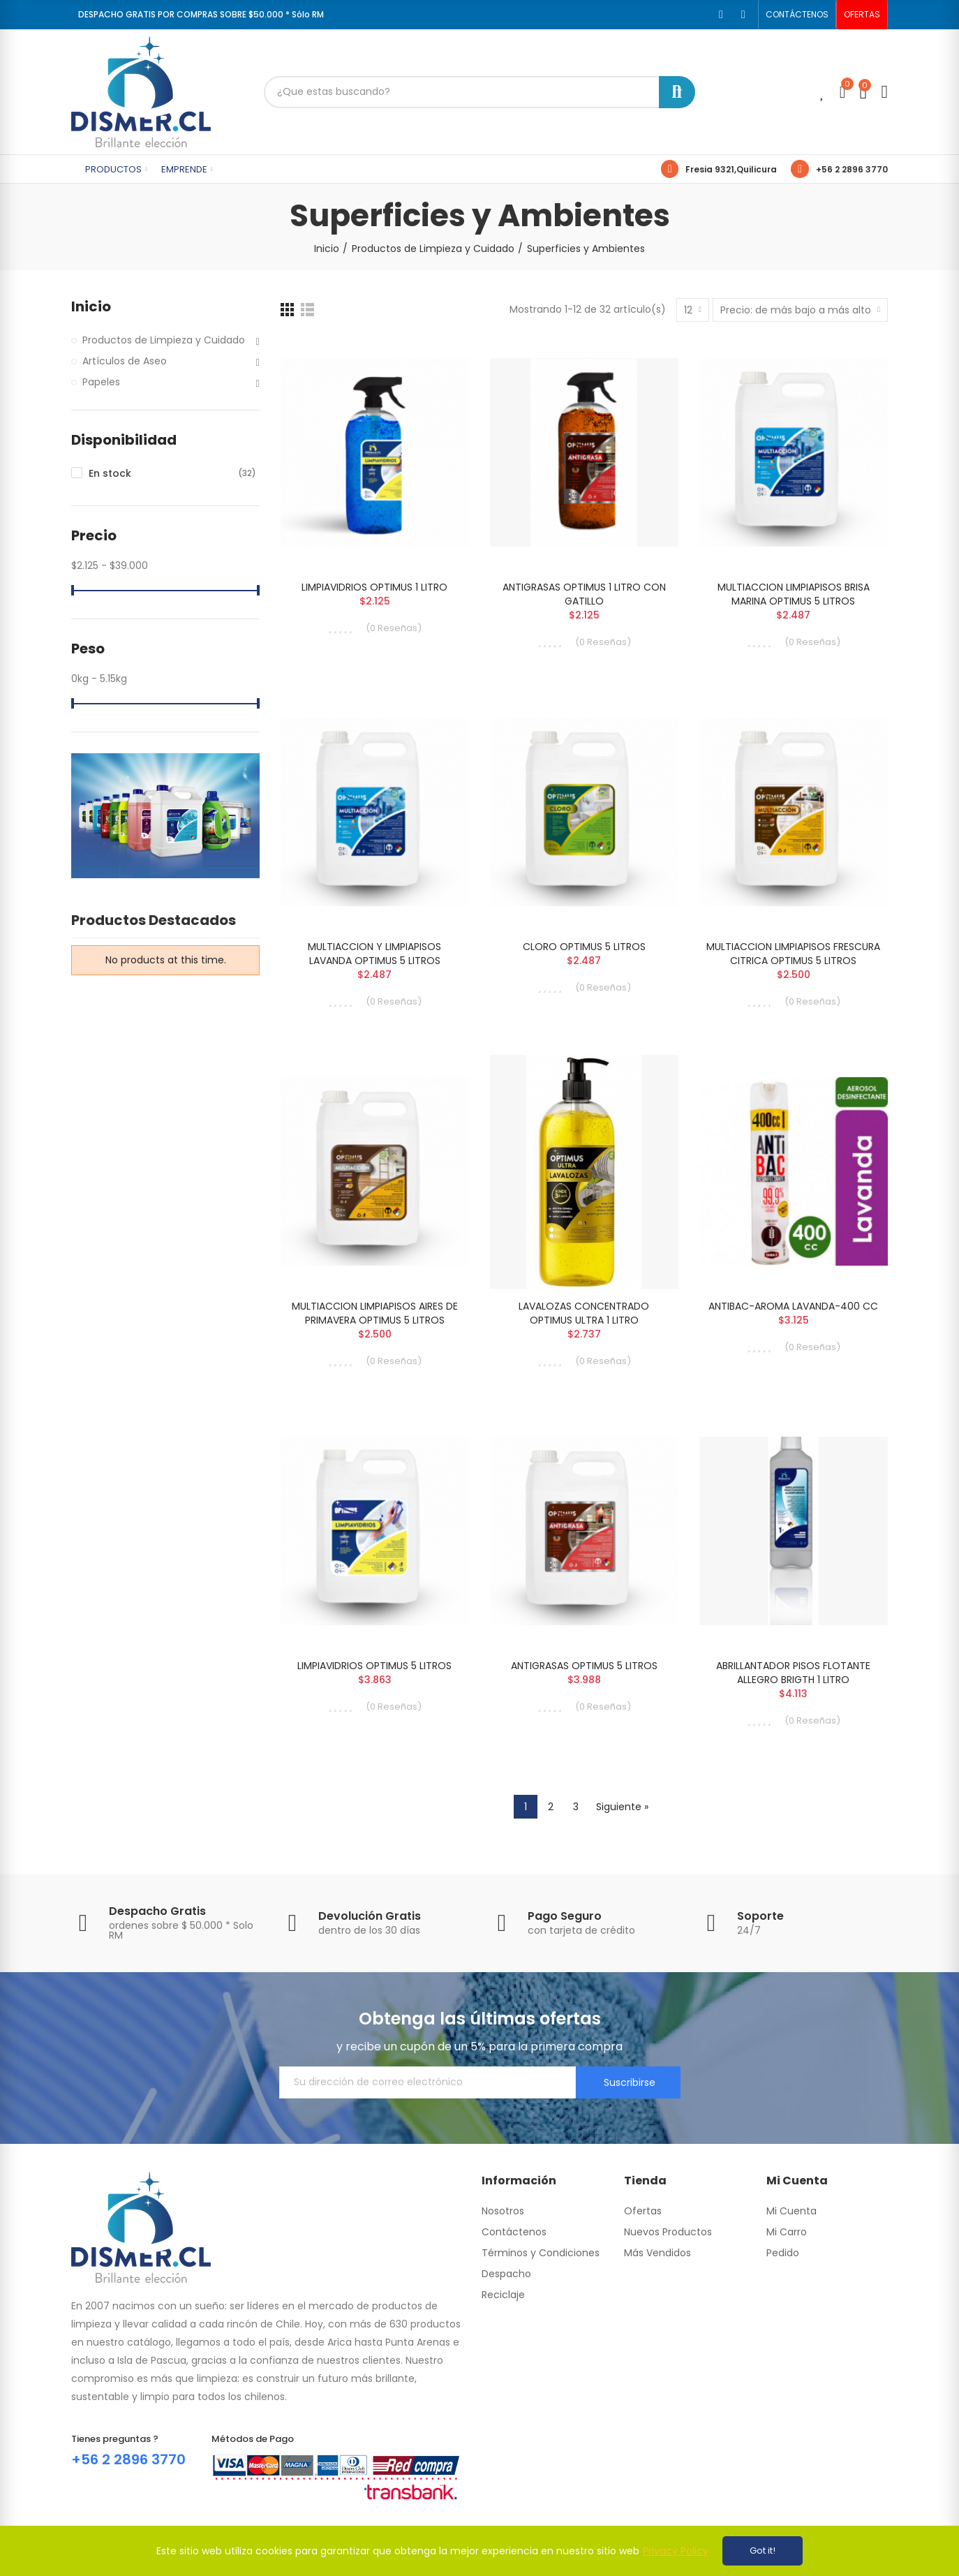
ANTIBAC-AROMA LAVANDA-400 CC (793, 1306)
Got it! (762, 2550)
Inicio (91, 307)
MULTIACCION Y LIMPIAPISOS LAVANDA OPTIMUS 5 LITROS (374, 954)
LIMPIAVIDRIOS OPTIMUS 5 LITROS (374, 1666)
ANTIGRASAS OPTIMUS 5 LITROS (584, 1666)
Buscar (677, 92)
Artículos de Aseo (124, 361)
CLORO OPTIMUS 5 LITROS (584, 947)
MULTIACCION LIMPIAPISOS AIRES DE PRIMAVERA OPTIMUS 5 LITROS (375, 1313)
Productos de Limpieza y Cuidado (163, 340)
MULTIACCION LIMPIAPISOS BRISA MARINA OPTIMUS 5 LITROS (794, 594)
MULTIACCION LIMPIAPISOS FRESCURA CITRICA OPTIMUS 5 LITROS (793, 954)
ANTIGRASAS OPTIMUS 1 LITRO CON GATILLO (584, 594)
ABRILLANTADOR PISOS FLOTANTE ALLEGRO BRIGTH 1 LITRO (793, 1673)
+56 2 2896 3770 (852, 169)
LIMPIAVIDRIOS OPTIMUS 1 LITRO (374, 587)
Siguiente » (622, 1807)
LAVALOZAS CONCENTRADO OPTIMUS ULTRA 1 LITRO (584, 1313)
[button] (797, 14)
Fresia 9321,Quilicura (731, 169)
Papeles (101, 382)
